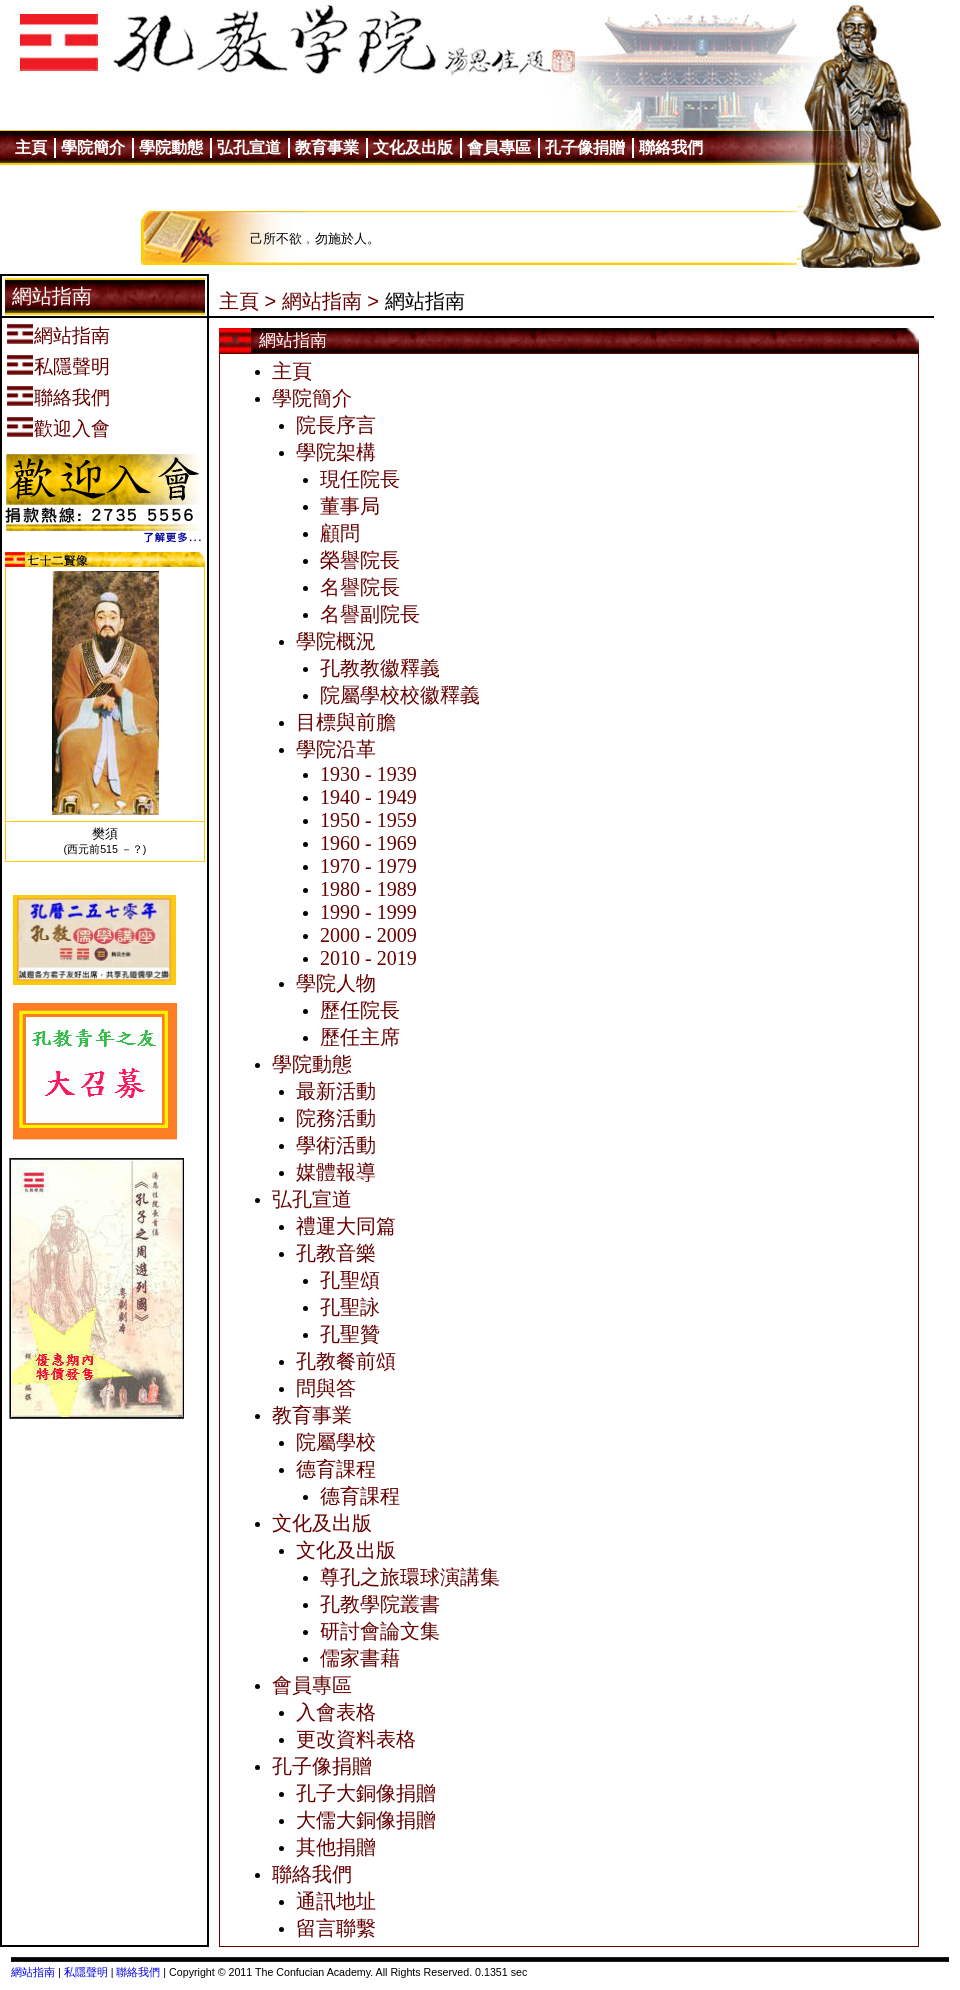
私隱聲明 (86, 1972)
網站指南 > (330, 301)
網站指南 (33, 1972)
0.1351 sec (501, 1972)
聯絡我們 (138, 1972)
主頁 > (247, 301)
